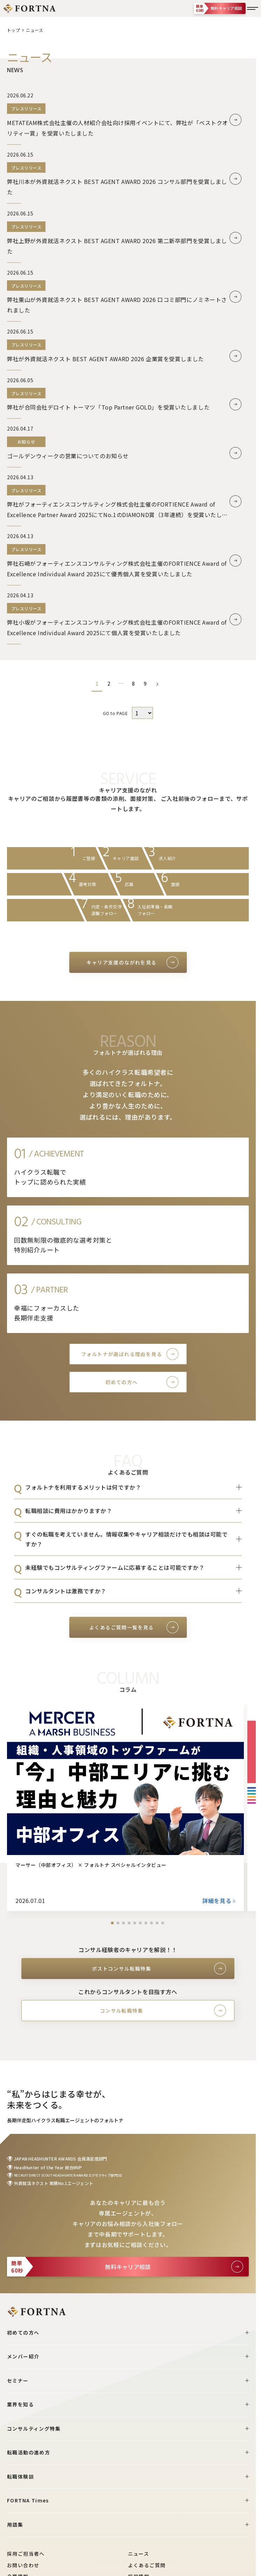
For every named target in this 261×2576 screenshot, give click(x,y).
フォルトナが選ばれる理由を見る (121, 1354)
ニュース (138, 2553)
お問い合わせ (23, 2565)
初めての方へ (121, 1382)
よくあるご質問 (147, 2565)
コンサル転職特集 (121, 2010)
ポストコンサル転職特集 (121, 1968)
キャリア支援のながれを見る (121, 962)
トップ (13, 30)
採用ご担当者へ (26, 2553)
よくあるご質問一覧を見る (121, 1627)
